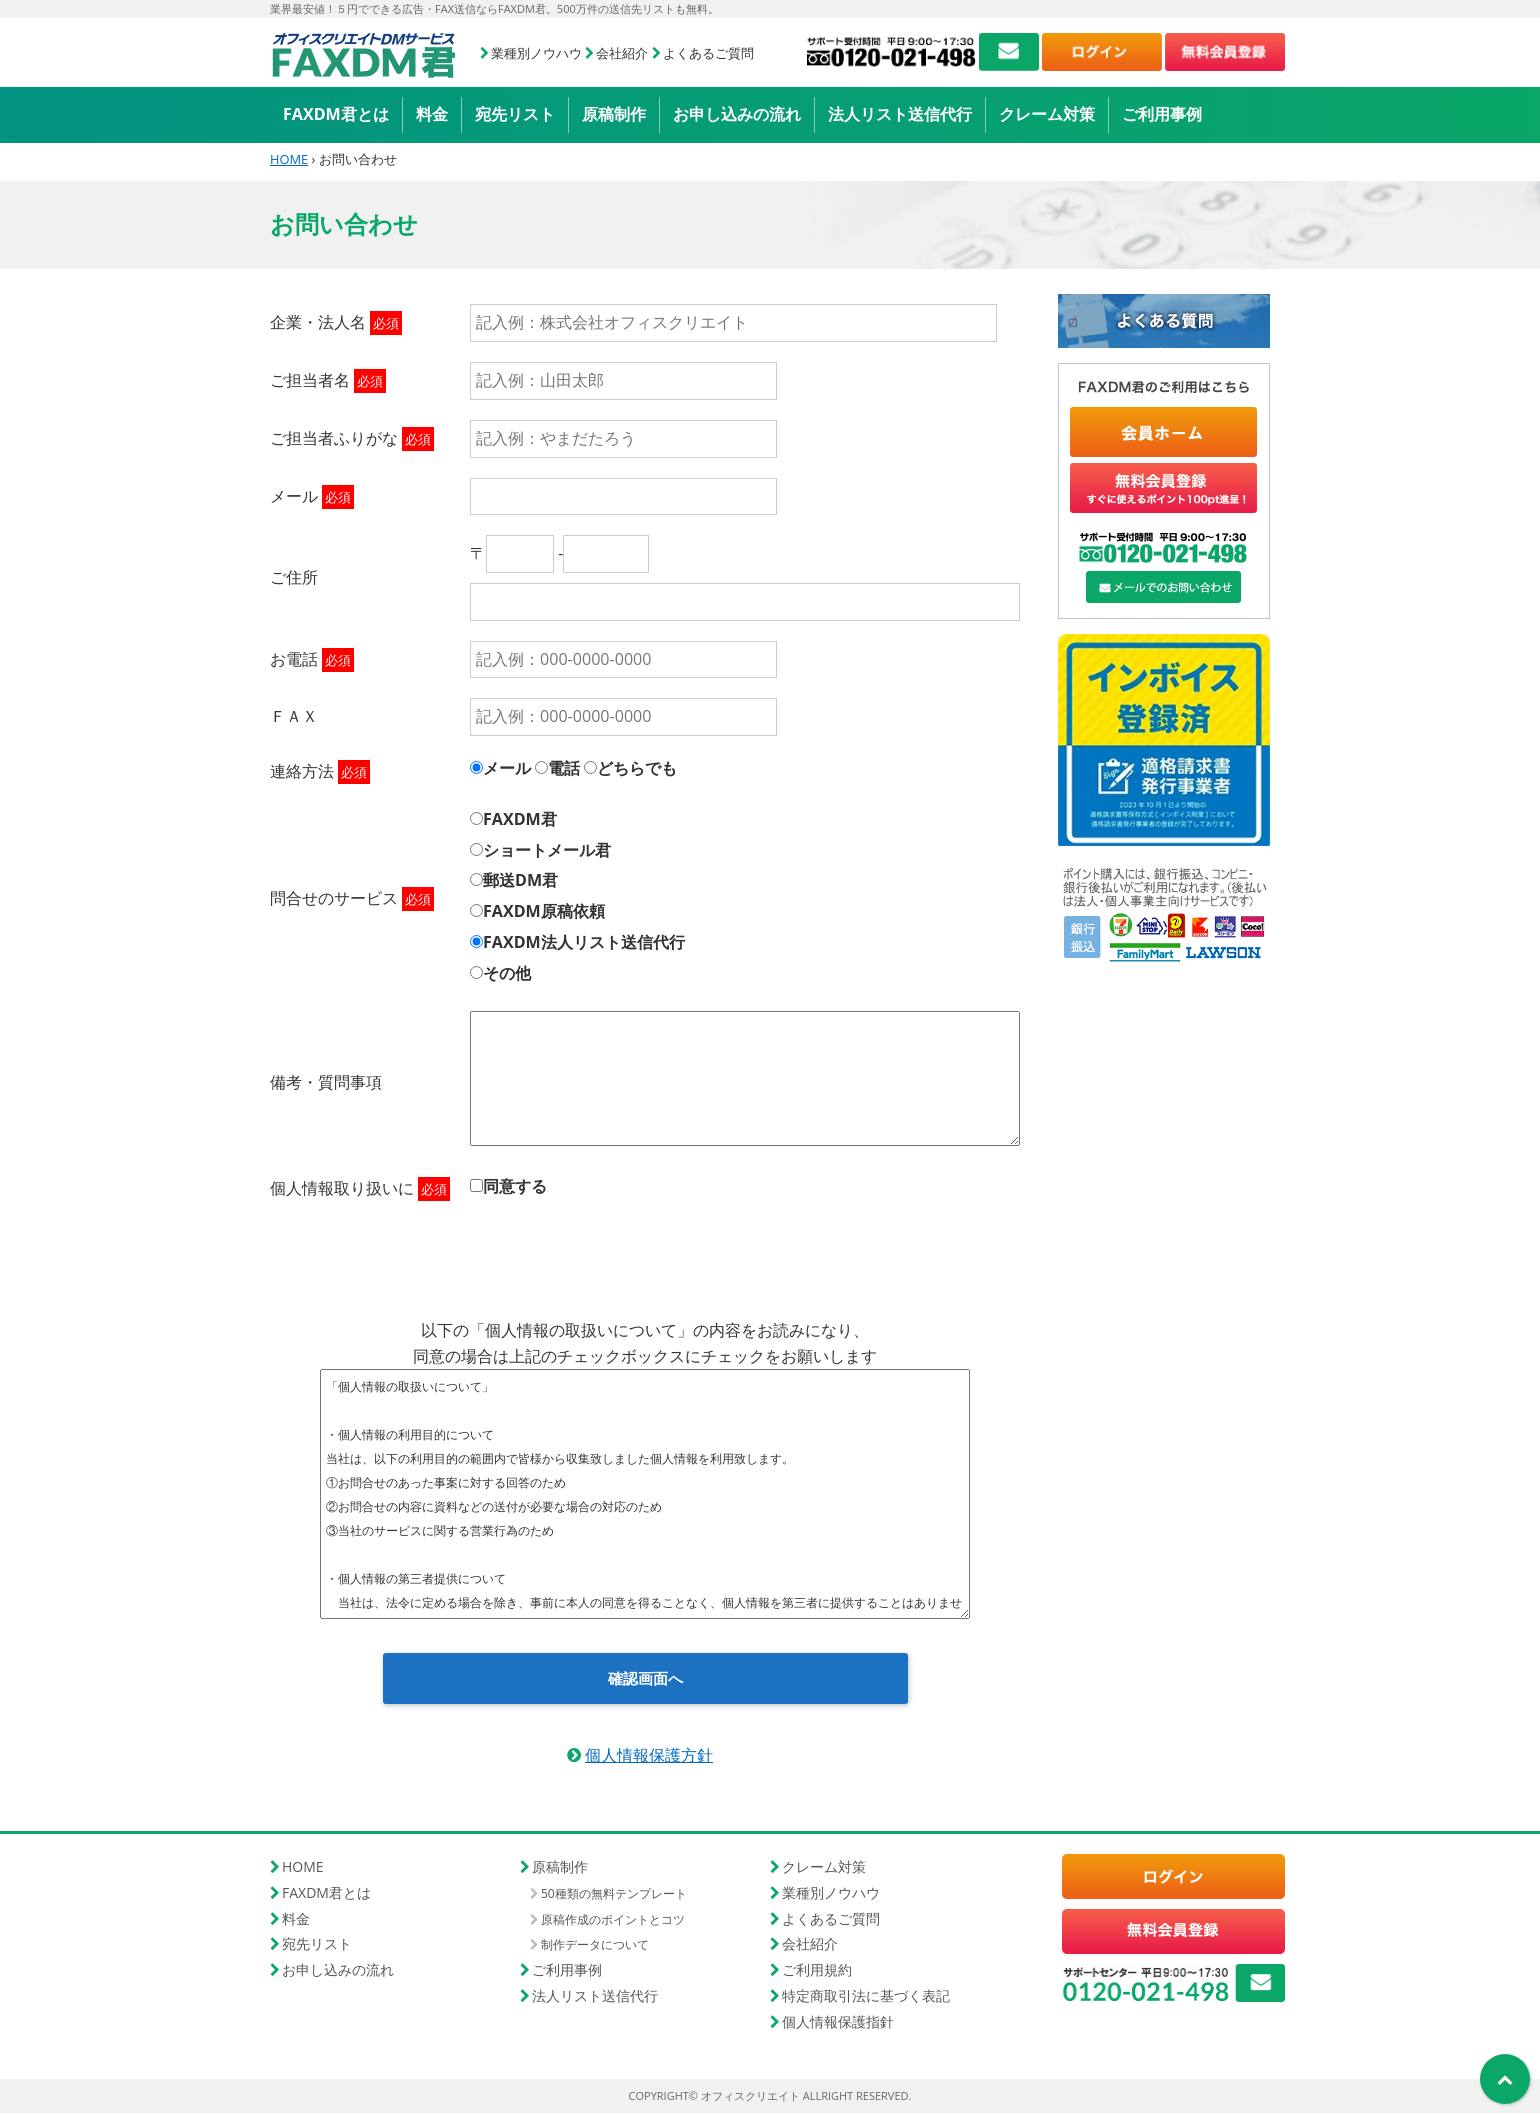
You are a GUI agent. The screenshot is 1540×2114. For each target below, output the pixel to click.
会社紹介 (622, 53)
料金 (432, 114)
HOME (289, 159)
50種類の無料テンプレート (614, 1894)
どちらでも (637, 768)
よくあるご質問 (708, 53)
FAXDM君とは (336, 114)
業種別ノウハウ (536, 53)
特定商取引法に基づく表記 (866, 1996)
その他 (507, 973)
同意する (515, 1186)
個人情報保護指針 (838, 2021)
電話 (564, 768)
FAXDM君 (520, 819)
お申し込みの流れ (737, 114)
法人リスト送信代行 (900, 114)
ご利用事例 (1162, 114)
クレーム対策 (1047, 114)
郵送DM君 (520, 880)
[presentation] (645, 1253)
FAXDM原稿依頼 (544, 911)
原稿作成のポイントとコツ (613, 1920)
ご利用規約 (817, 1970)
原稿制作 (614, 114)
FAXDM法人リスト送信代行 (584, 942)
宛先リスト (515, 114)
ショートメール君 (547, 850)
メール (507, 768)
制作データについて (595, 1945)
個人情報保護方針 (649, 1756)
